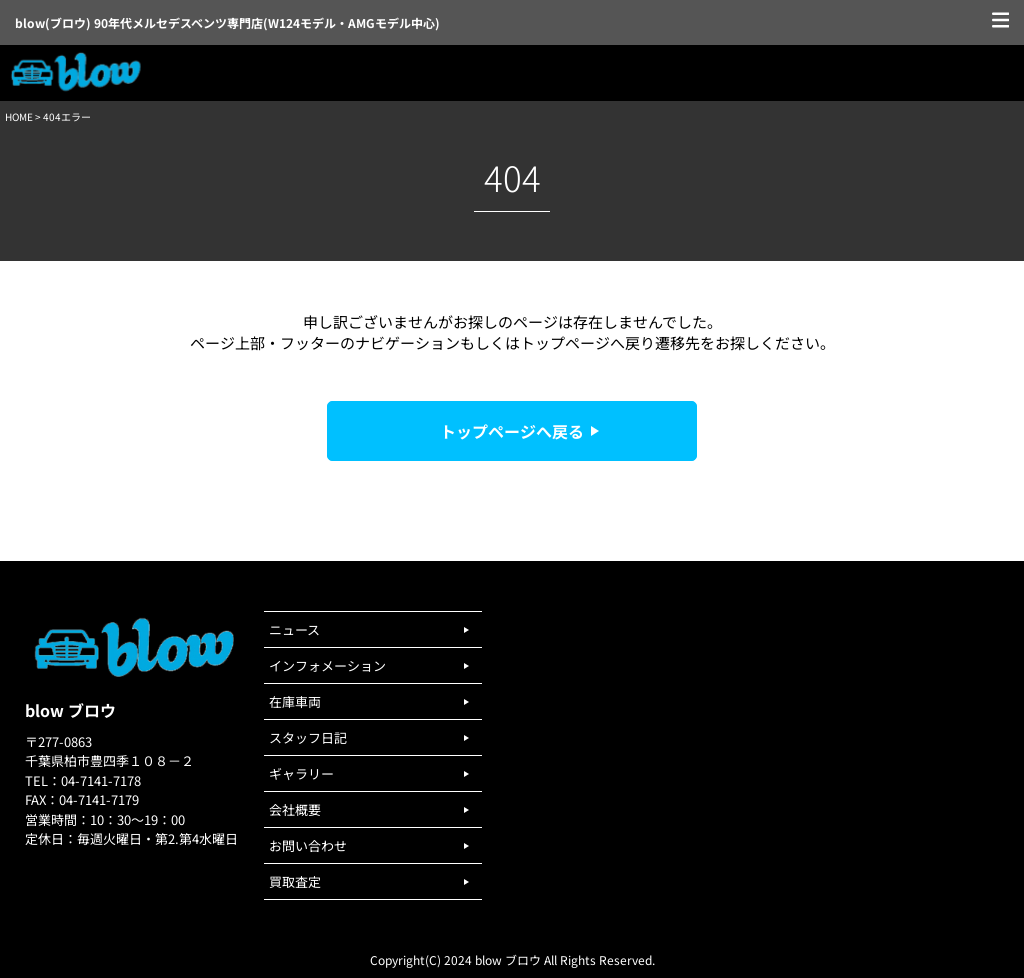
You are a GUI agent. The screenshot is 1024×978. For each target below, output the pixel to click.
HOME (19, 116)
